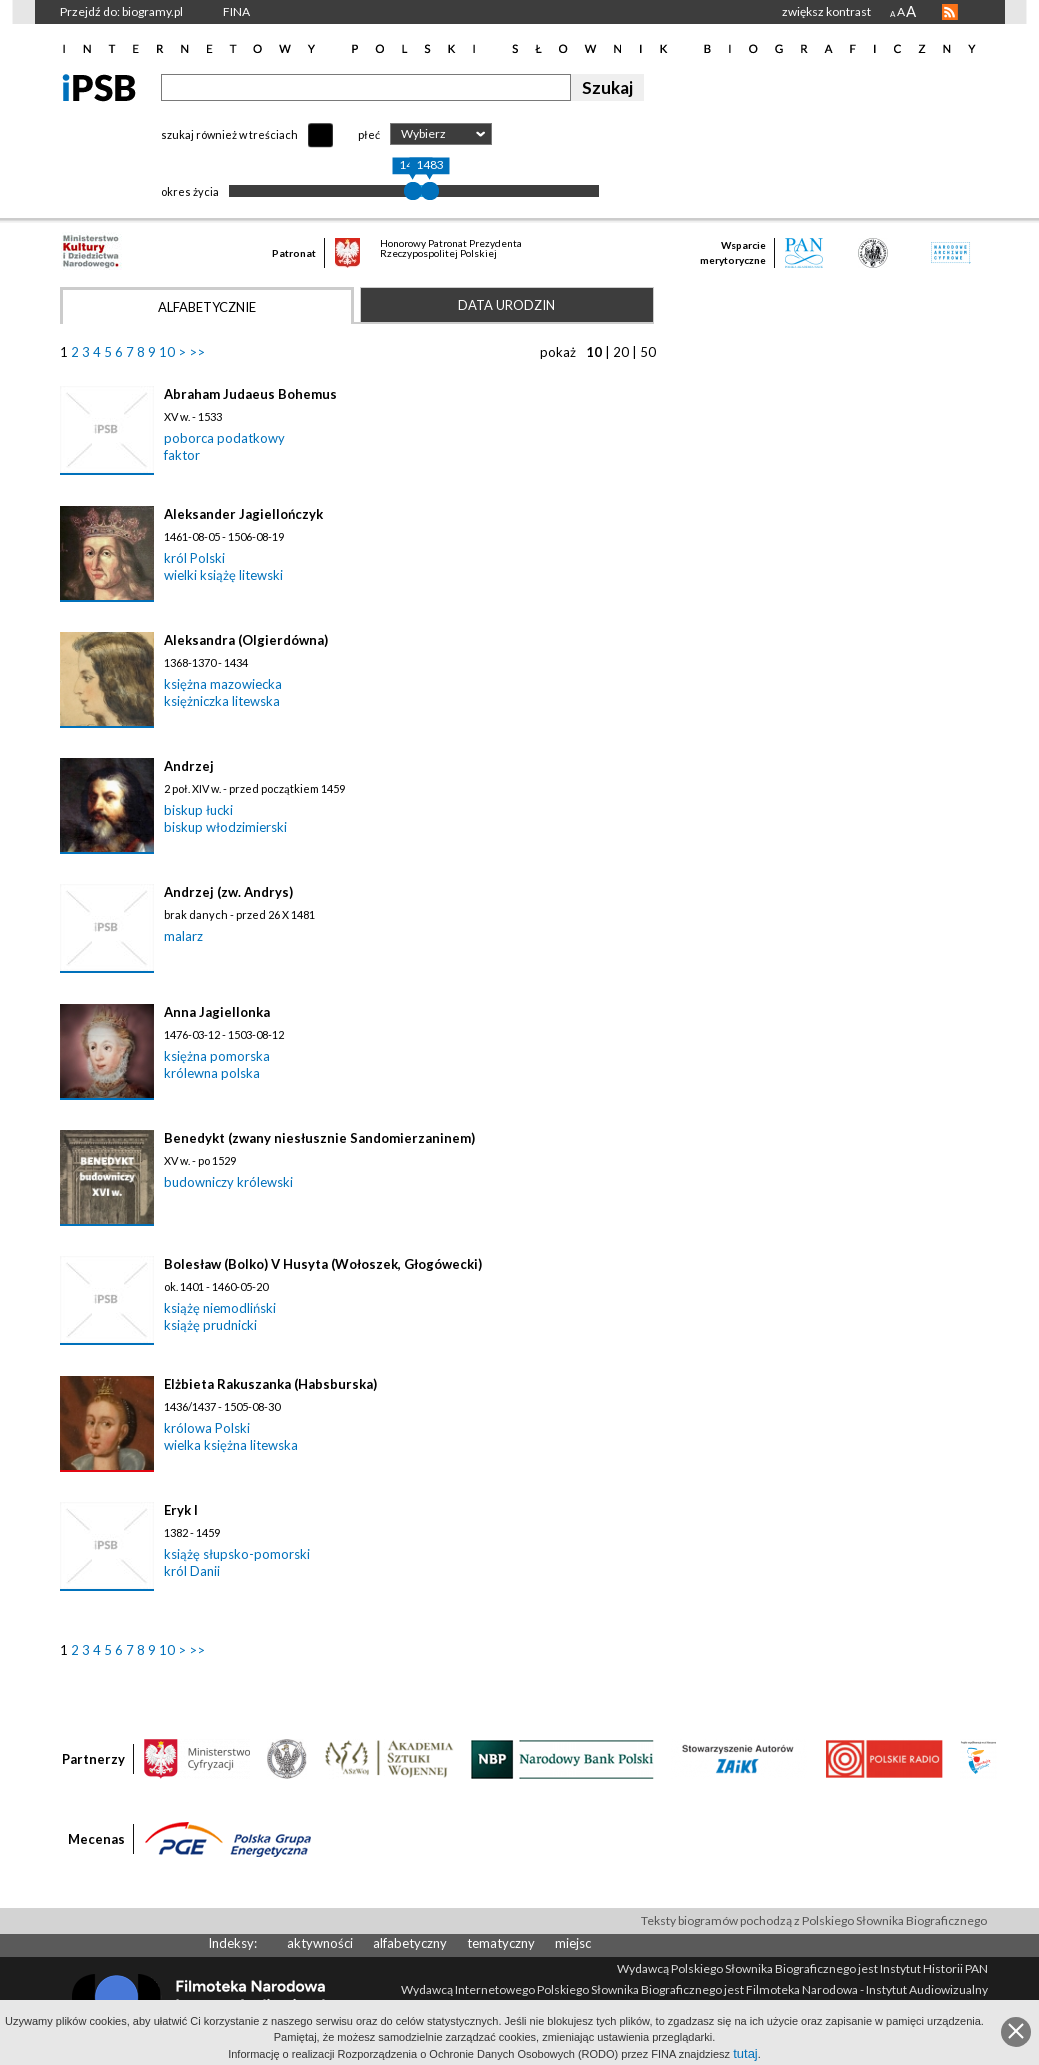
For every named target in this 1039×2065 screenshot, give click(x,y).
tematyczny (501, 1943)
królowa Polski (207, 1428)
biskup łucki (198, 810)
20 (621, 352)
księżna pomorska (217, 1056)
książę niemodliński (220, 1308)
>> (197, 352)
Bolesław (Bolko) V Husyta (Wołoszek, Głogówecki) (323, 1264)
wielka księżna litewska (231, 1445)
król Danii (192, 1571)
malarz (183, 936)
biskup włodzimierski (225, 827)
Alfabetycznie (207, 307)
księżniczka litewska (222, 701)
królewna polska (212, 1073)
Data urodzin (506, 305)
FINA (236, 11)
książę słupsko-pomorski (237, 1554)
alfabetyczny (410, 1943)
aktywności (320, 1943)
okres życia (190, 191)
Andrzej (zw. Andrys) (228, 892)
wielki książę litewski (223, 575)
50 (648, 352)
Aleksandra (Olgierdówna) (246, 640)
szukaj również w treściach (229, 134)
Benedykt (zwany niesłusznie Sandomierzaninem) (319, 1138)
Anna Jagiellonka (217, 1012)
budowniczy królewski (228, 1182)
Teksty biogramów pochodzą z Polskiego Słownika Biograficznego (814, 1920)
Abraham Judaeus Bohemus (250, 394)
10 (167, 352)
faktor (182, 455)
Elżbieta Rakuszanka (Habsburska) (270, 1384)
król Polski (194, 558)
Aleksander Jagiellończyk (243, 514)
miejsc (573, 1943)
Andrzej (189, 766)
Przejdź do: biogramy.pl (121, 11)
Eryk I (181, 1510)
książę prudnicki (210, 1325)
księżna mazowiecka (223, 684)
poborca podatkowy (224, 438)
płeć (369, 134)
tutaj (745, 2053)
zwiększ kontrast (826, 11)
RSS (950, 12)
